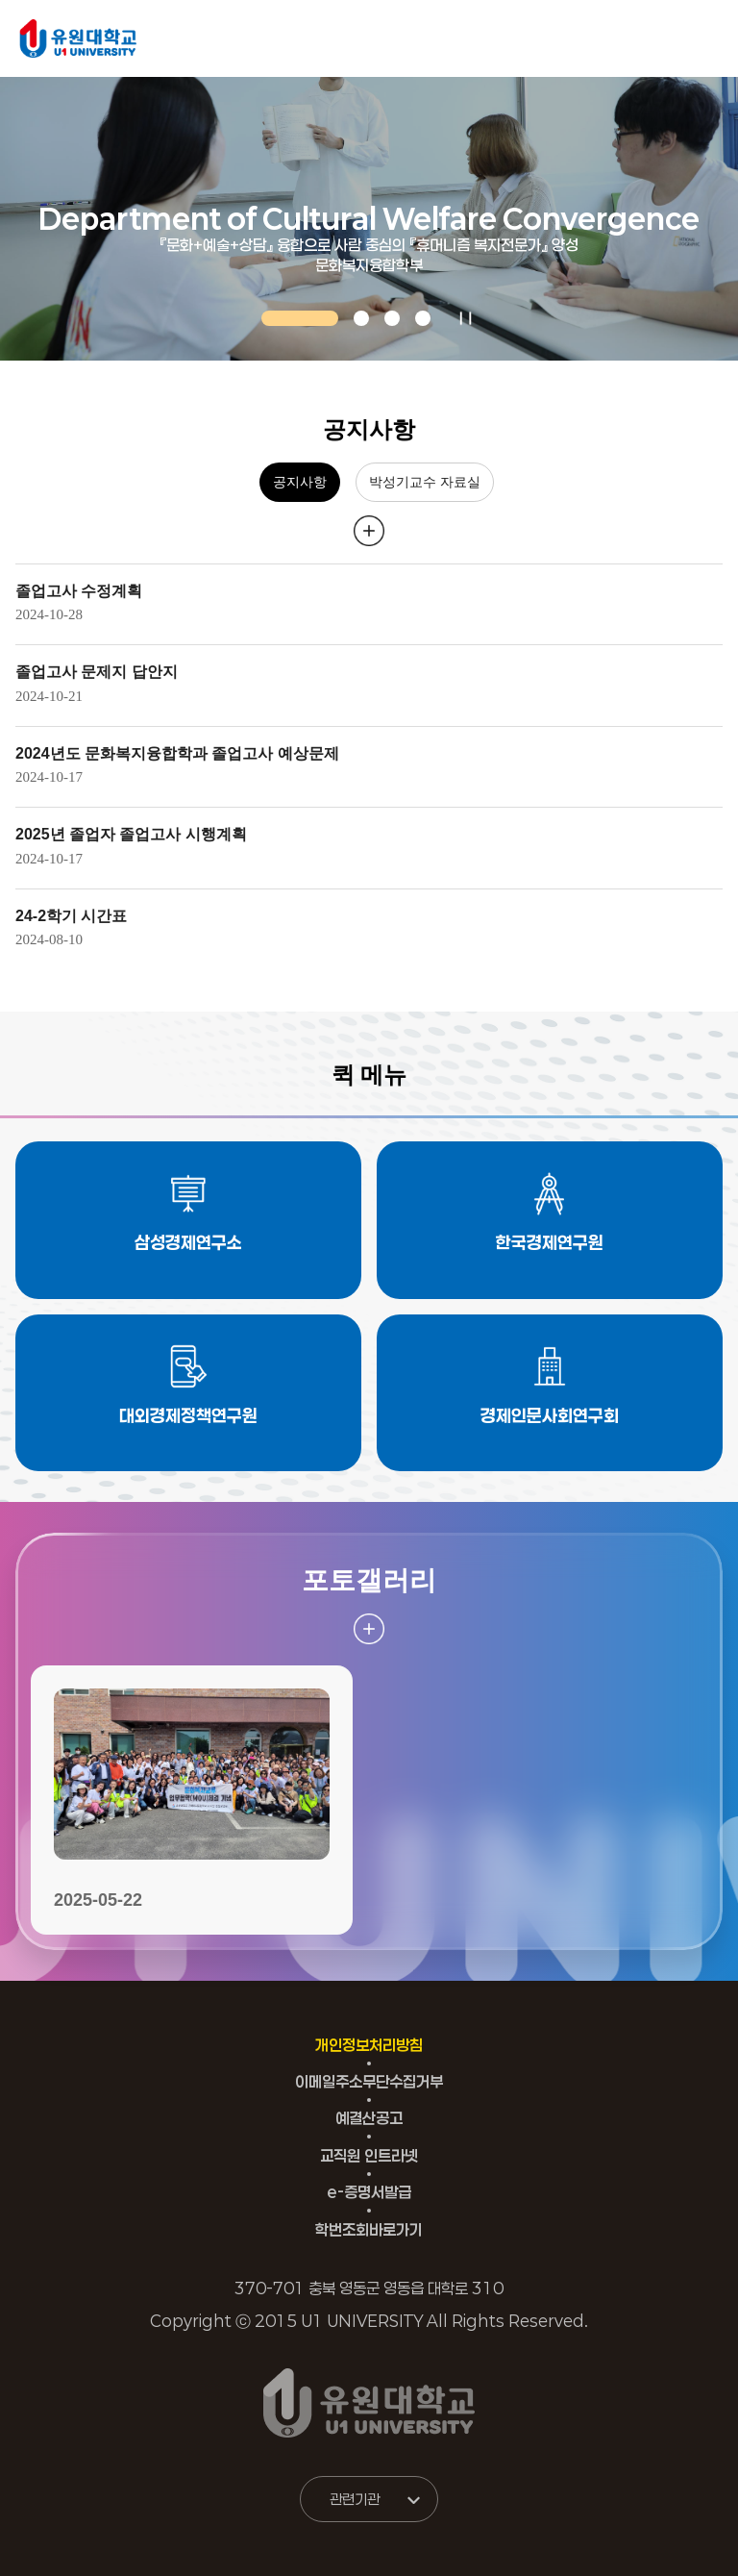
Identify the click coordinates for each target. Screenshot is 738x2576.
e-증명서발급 (369, 2192)
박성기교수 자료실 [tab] (424, 481)
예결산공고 (369, 2118)
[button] (299, 318)
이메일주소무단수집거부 (369, 2081)
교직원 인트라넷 (369, 2155)
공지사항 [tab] (300, 481)
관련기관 (355, 2499)
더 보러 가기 (369, 530)
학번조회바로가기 (369, 2229)
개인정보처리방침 (369, 2045)
